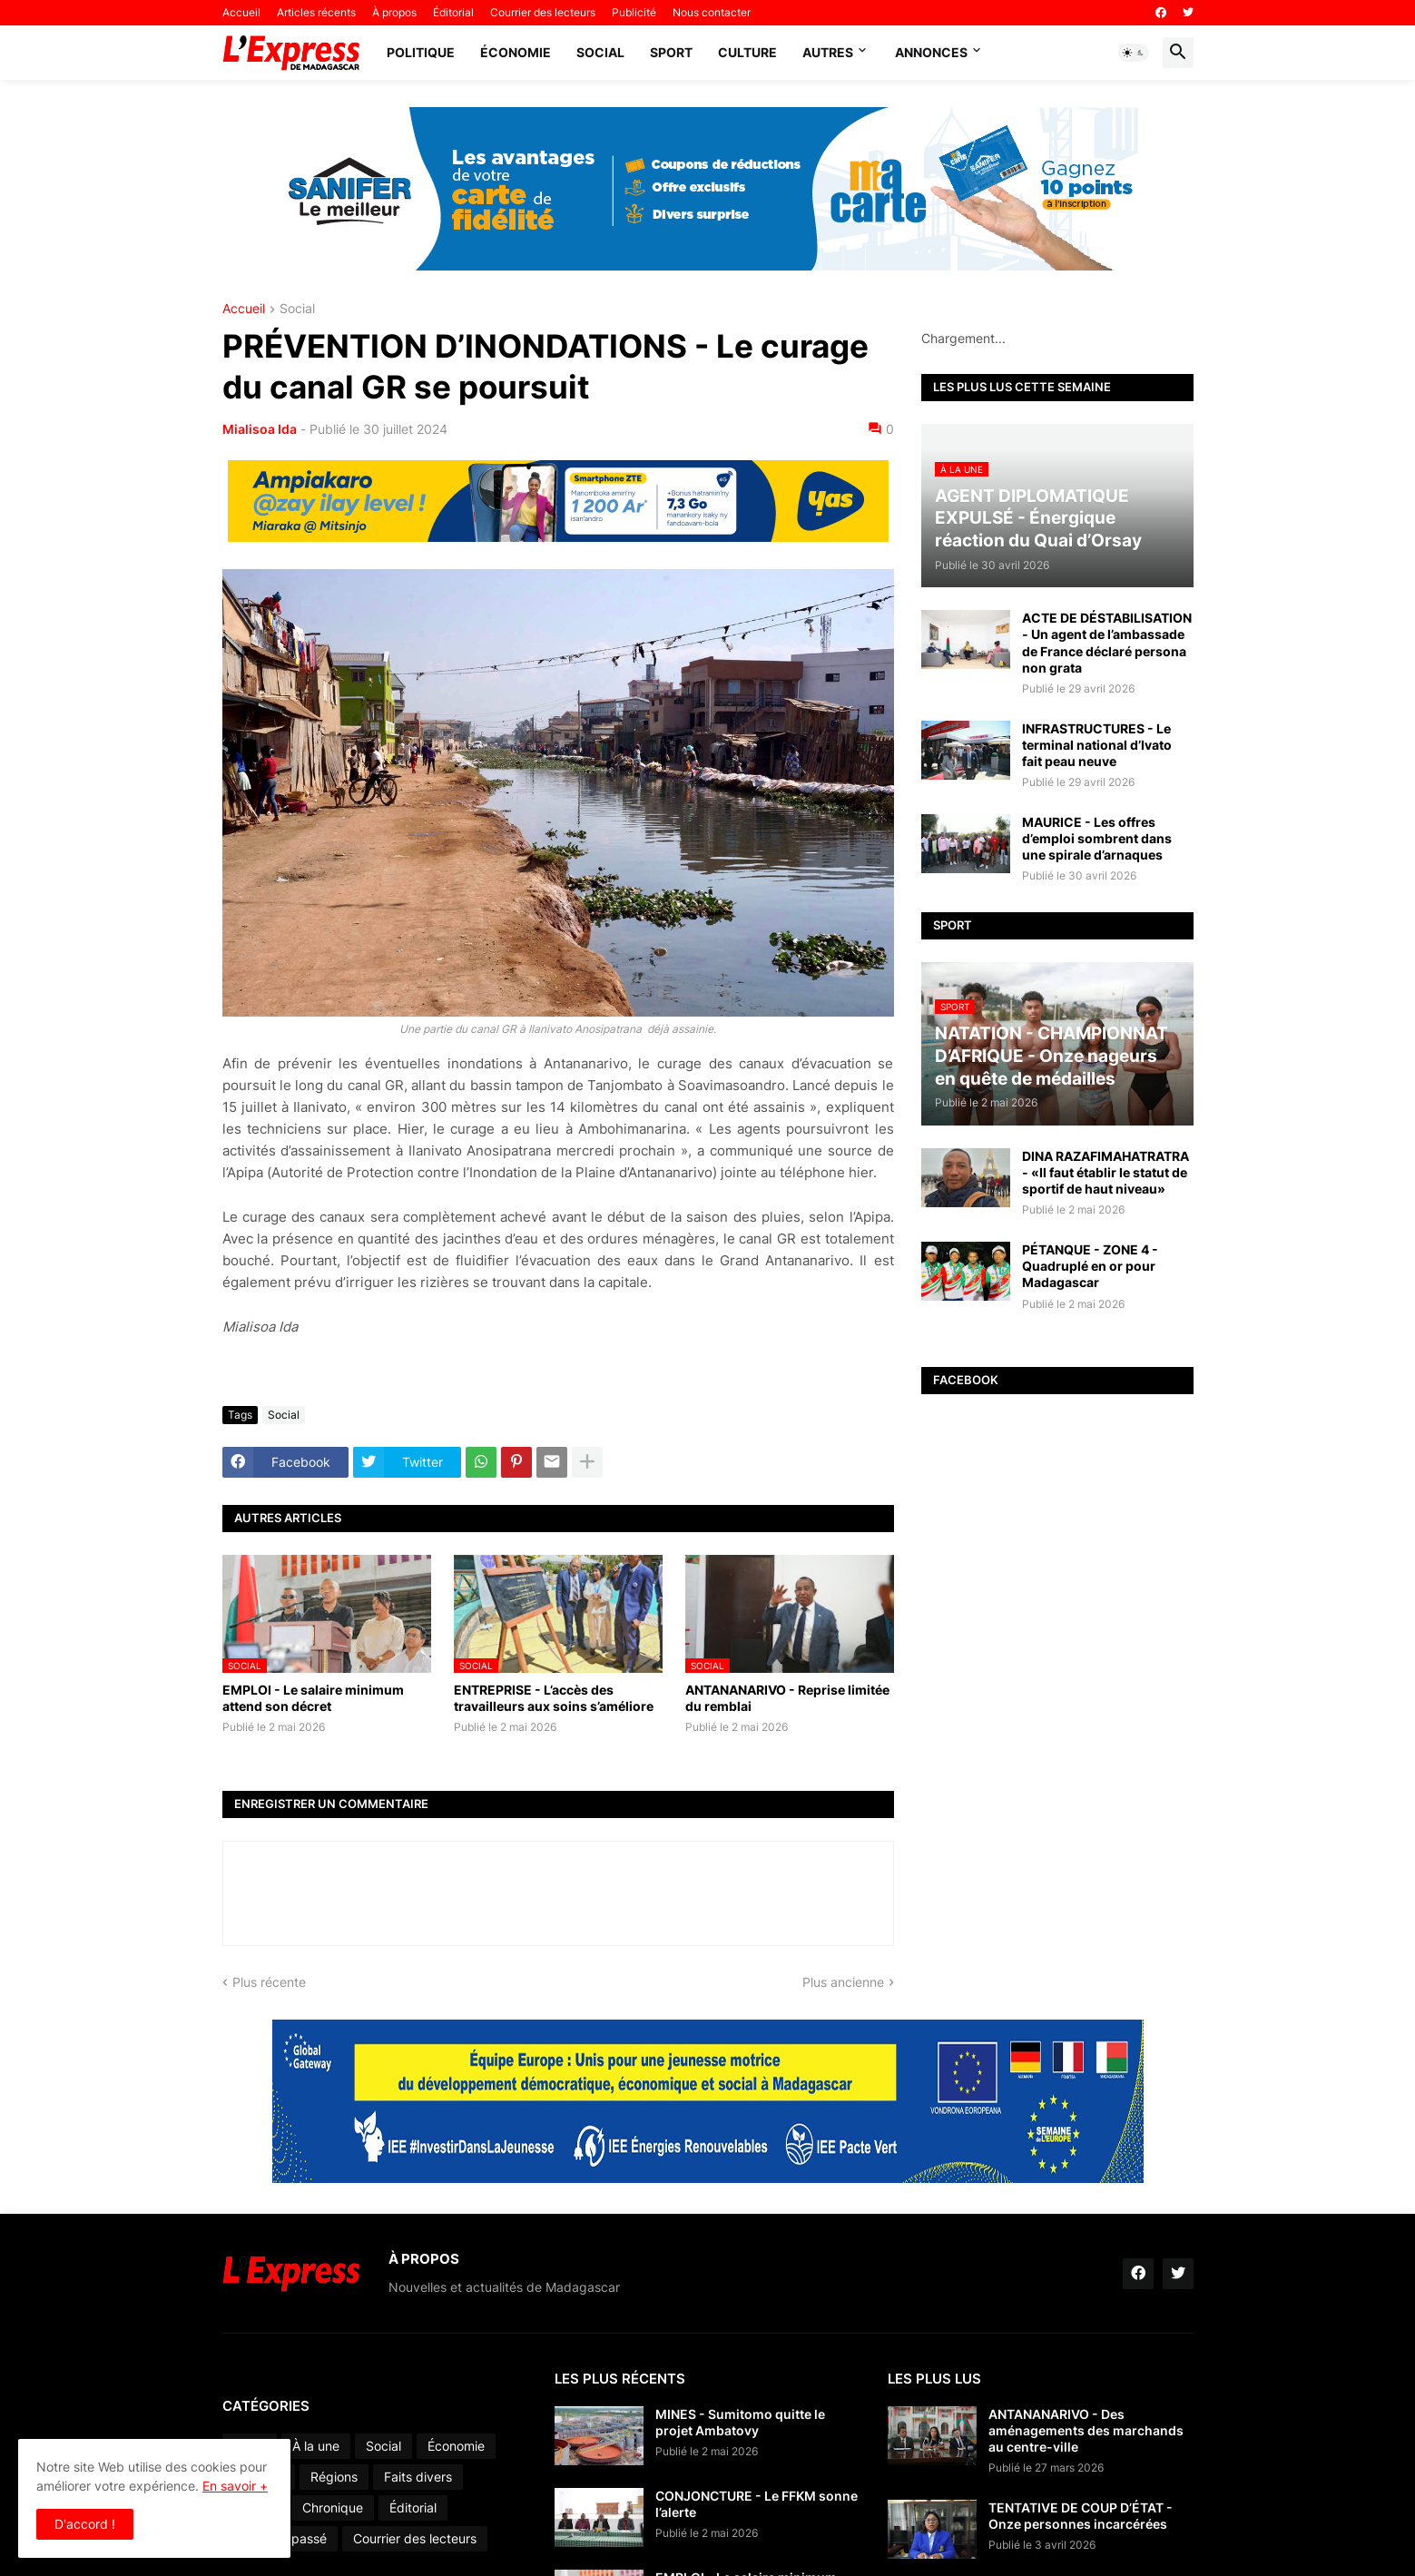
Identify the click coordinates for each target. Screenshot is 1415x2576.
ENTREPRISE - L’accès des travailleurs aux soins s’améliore (553, 1698)
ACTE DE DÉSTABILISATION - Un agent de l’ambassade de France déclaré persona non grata (1107, 642)
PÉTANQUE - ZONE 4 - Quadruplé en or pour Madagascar (1090, 1266)
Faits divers (418, 2476)
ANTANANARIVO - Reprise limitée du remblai (787, 1698)
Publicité (634, 12)
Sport (671, 52)
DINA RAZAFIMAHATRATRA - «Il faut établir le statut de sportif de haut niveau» (1105, 1172)
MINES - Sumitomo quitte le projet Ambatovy (740, 2422)
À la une (315, 2445)
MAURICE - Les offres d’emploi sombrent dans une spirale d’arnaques (1097, 838)
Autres (827, 52)
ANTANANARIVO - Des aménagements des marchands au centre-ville (1086, 2430)
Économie (515, 52)
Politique (421, 52)
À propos (394, 12)
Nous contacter (712, 12)
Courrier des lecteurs (542, 12)
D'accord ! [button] (84, 2524)
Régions (334, 2476)
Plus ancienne (843, 1982)
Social (600, 52)
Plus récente (269, 1982)
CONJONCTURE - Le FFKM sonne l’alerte (756, 2504)
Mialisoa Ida (259, 429)
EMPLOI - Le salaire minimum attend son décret (313, 1698)
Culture (747, 52)
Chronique (332, 2507)
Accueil (241, 12)
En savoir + (235, 2485)
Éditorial (453, 12)
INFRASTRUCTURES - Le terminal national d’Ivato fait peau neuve (1097, 745)
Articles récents (316, 12)
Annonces (931, 52)
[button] (1133, 53)
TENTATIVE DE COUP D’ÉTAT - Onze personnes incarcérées (1080, 2516)
